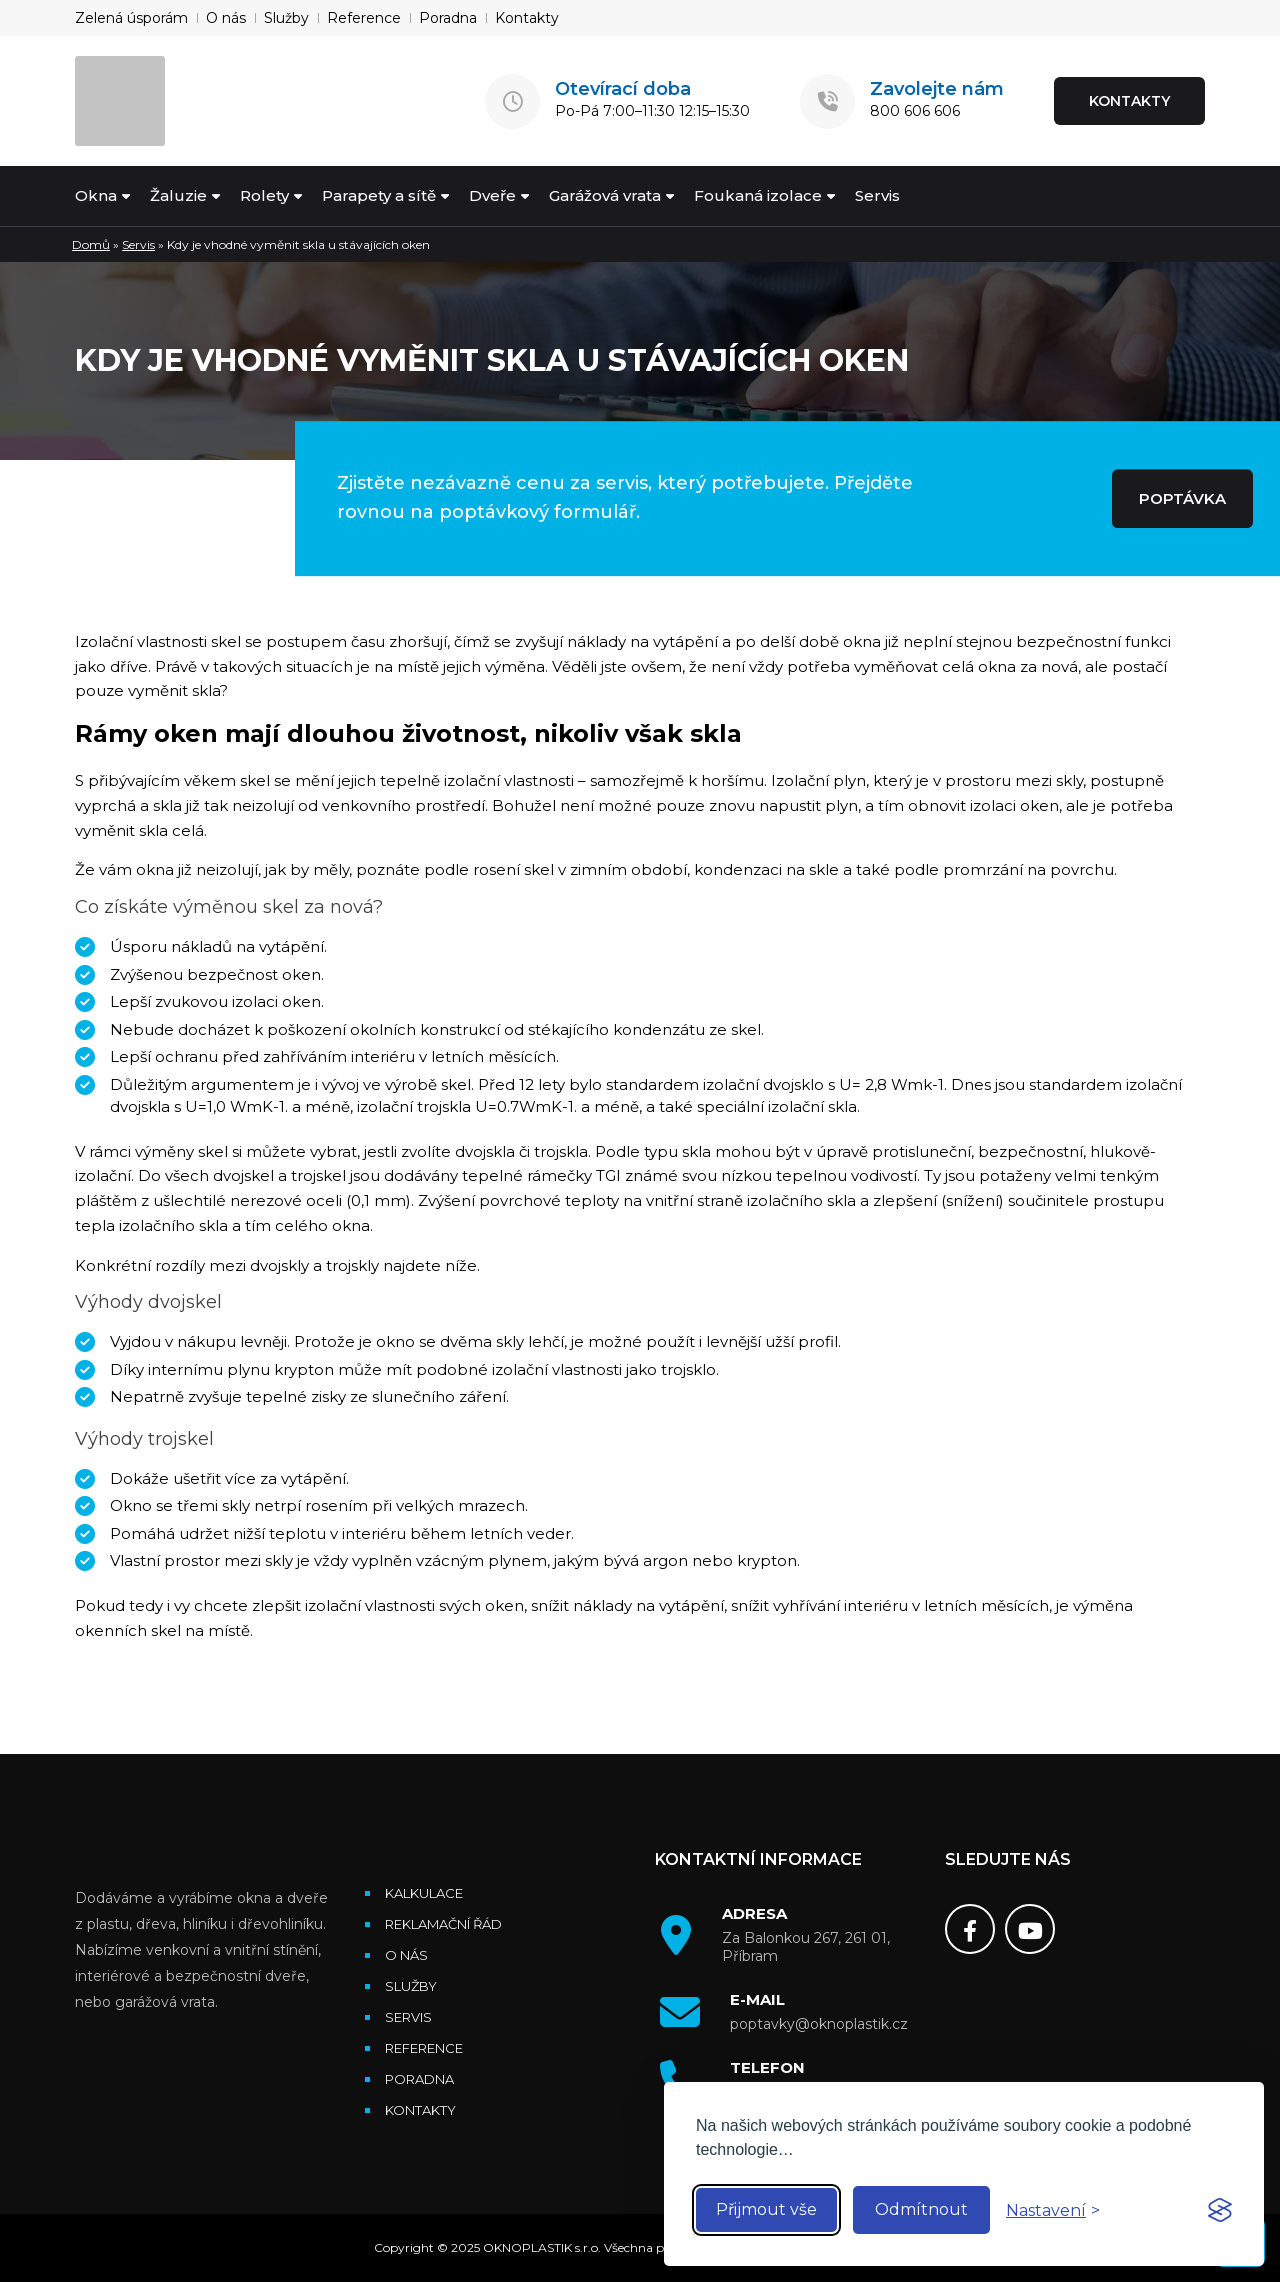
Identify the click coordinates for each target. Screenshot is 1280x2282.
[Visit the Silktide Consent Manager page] (1220, 2210)
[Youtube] (1030, 1929)
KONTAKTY (1129, 101)
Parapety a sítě (379, 195)
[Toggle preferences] (1053, 2210)
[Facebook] (970, 1929)
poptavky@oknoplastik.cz (819, 2024)
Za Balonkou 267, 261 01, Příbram (806, 1947)
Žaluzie (178, 195)
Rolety (264, 195)
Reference (364, 18)
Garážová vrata (605, 195)
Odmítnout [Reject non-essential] (921, 2209)
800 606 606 (915, 111)
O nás (226, 18)
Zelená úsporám (131, 18)
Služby (286, 18)
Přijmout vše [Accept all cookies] (766, 2209)
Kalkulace (424, 1893)
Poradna (448, 18)
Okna (96, 195)
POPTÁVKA (1182, 498)
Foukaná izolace (758, 195)
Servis (877, 195)
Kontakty (527, 18)
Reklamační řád (443, 1924)
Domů (91, 244)
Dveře (492, 195)
